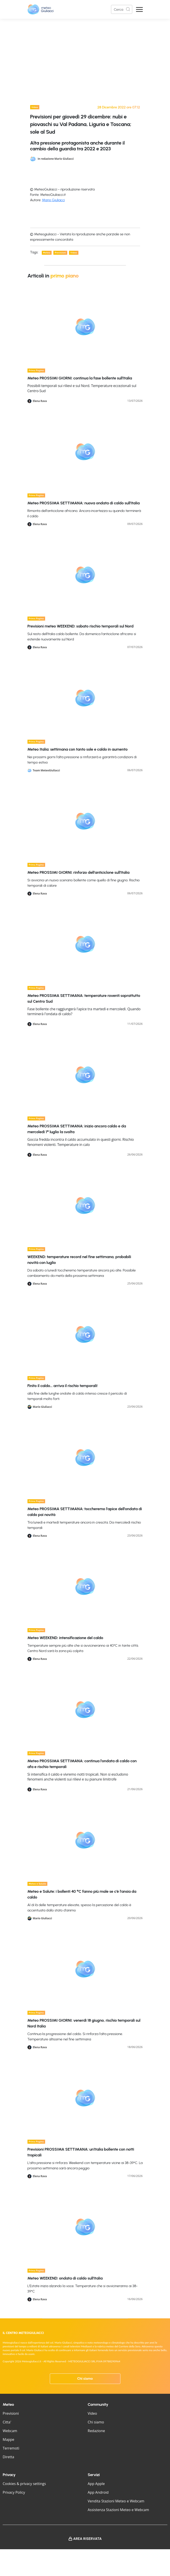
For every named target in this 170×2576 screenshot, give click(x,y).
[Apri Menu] (139, 9)
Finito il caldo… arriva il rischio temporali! (62, 1385)
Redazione (96, 2430)
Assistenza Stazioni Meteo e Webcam (118, 2509)
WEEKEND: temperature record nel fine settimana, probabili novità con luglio (79, 1259)
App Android (98, 2492)
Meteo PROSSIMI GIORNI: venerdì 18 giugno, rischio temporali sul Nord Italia (84, 2023)
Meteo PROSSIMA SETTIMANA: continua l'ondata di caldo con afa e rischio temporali (82, 1763)
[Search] (121, 9)
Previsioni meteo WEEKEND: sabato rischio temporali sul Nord (80, 626)
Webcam (10, 2430)
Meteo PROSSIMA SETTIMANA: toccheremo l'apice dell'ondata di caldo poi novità (84, 1511)
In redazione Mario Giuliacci (55, 159)
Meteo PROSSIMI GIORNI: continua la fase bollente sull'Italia (79, 378)
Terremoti (11, 2448)
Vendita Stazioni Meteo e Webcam (116, 2501)
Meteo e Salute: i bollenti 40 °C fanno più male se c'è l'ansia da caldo (81, 1894)
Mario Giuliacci (53, 200)
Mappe (8, 2439)
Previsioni (11, 2413)
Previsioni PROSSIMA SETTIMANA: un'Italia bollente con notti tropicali (80, 2152)
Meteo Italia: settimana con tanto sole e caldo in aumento (77, 749)
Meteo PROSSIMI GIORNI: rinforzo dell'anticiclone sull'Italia (78, 872)
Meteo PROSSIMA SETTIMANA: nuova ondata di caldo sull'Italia (83, 503)
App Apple (96, 2483)
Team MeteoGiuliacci (46, 770)
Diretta (8, 2456)
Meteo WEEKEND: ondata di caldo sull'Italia (65, 2278)
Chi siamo (85, 2379)
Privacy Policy (14, 2492)
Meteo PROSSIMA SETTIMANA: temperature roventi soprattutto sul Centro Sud (83, 998)
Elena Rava (40, 401)
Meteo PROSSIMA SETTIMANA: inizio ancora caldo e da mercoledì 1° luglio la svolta (76, 1129)
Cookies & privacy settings (24, 2483)
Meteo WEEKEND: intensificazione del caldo (65, 1637)
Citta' (7, 2422)
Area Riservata (87, 2539)
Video (92, 2413)
